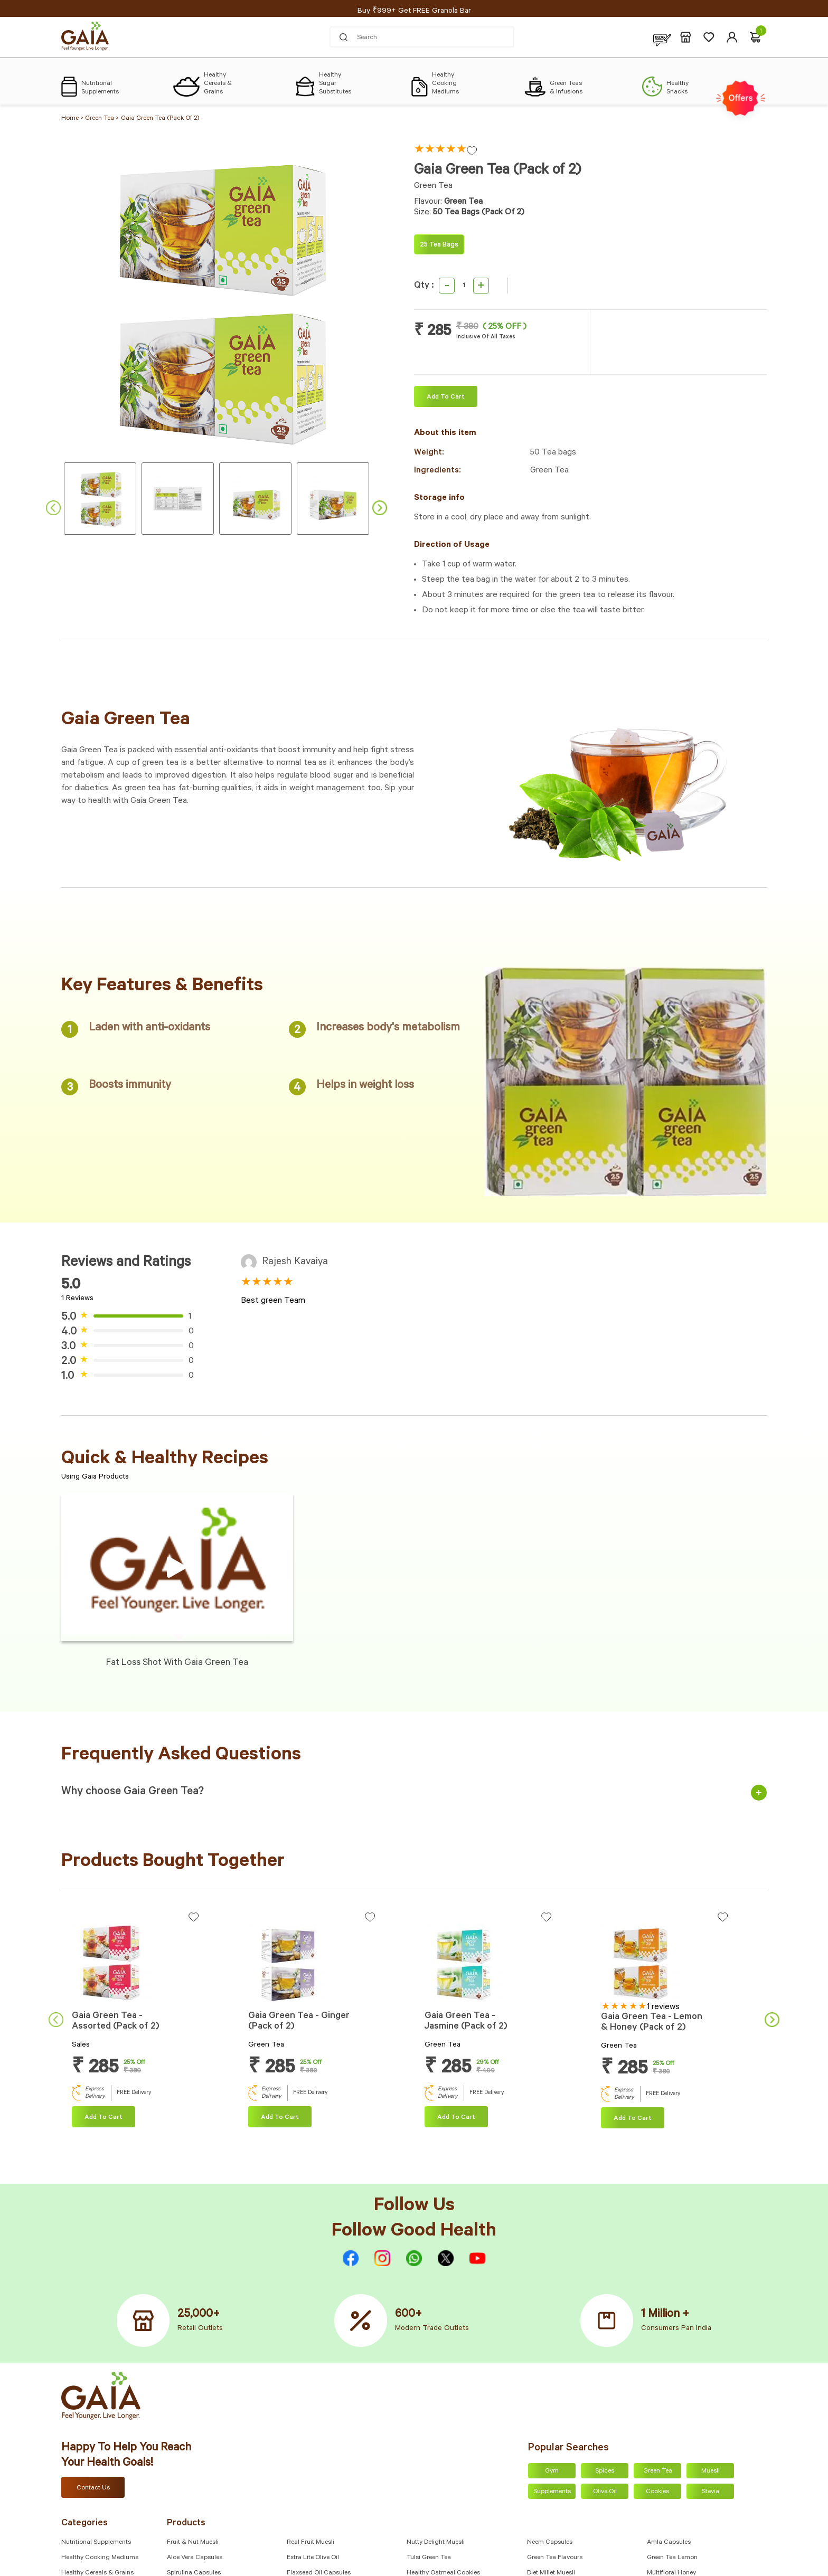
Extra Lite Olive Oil (313, 2558)
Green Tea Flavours (554, 2558)
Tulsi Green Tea (429, 2558)
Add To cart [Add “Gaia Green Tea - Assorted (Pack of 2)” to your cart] (103, 2118)
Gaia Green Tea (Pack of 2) (160, 118)
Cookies (657, 2492)
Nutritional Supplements (96, 2542)
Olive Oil (605, 2492)
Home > (73, 118)
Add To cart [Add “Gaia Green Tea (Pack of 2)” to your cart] (446, 397)
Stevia (710, 2492)
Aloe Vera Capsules (194, 2558)
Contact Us (93, 2488)
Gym (552, 2471)
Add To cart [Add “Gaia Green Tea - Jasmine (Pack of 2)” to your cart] (456, 2118)
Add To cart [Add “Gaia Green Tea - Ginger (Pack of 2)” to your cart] (280, 2118)
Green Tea (657, 2471)
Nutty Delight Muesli (436, 2542)
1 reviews (663, 2007)
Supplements (552, 2492)
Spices (604, 2471)
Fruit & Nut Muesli (193, 2542)
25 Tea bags (439, 245)
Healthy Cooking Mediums (99, 2558)
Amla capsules (669, 2542)
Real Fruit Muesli (310, 2542)
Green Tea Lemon (672, 2558)
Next (380, 508)
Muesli (710, 2471)
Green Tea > (102, 118)
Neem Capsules (549, 2542)
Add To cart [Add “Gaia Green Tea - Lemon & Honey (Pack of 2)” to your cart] (633, 2119)
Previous (53, 508)
